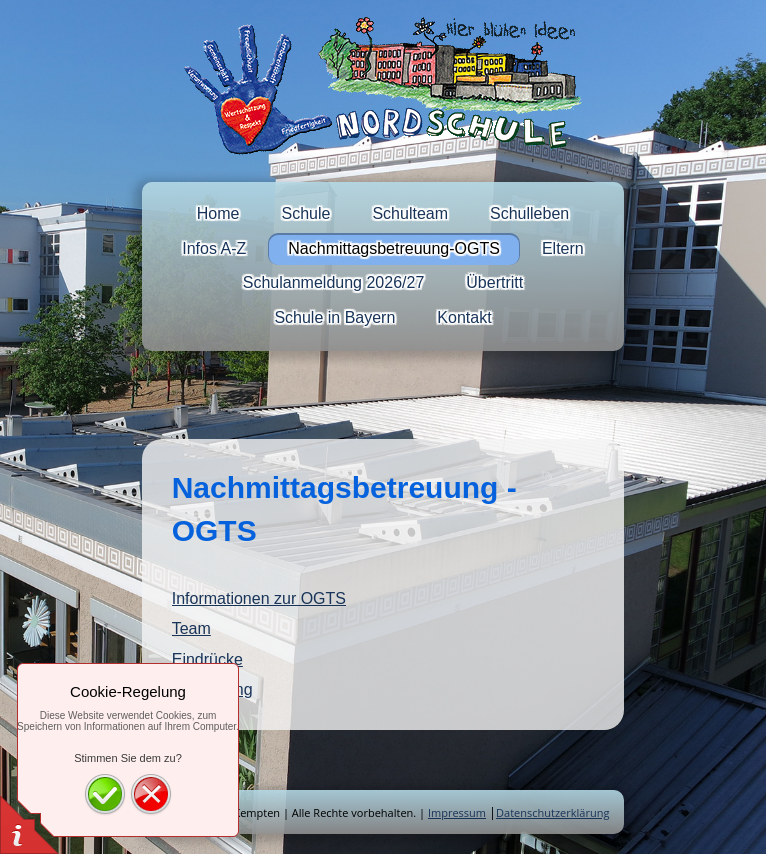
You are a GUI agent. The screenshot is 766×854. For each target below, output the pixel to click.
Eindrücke (207, 659)
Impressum (457, 812)
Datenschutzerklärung (552, 812)
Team (191, 628)
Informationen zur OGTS (259, 598)
